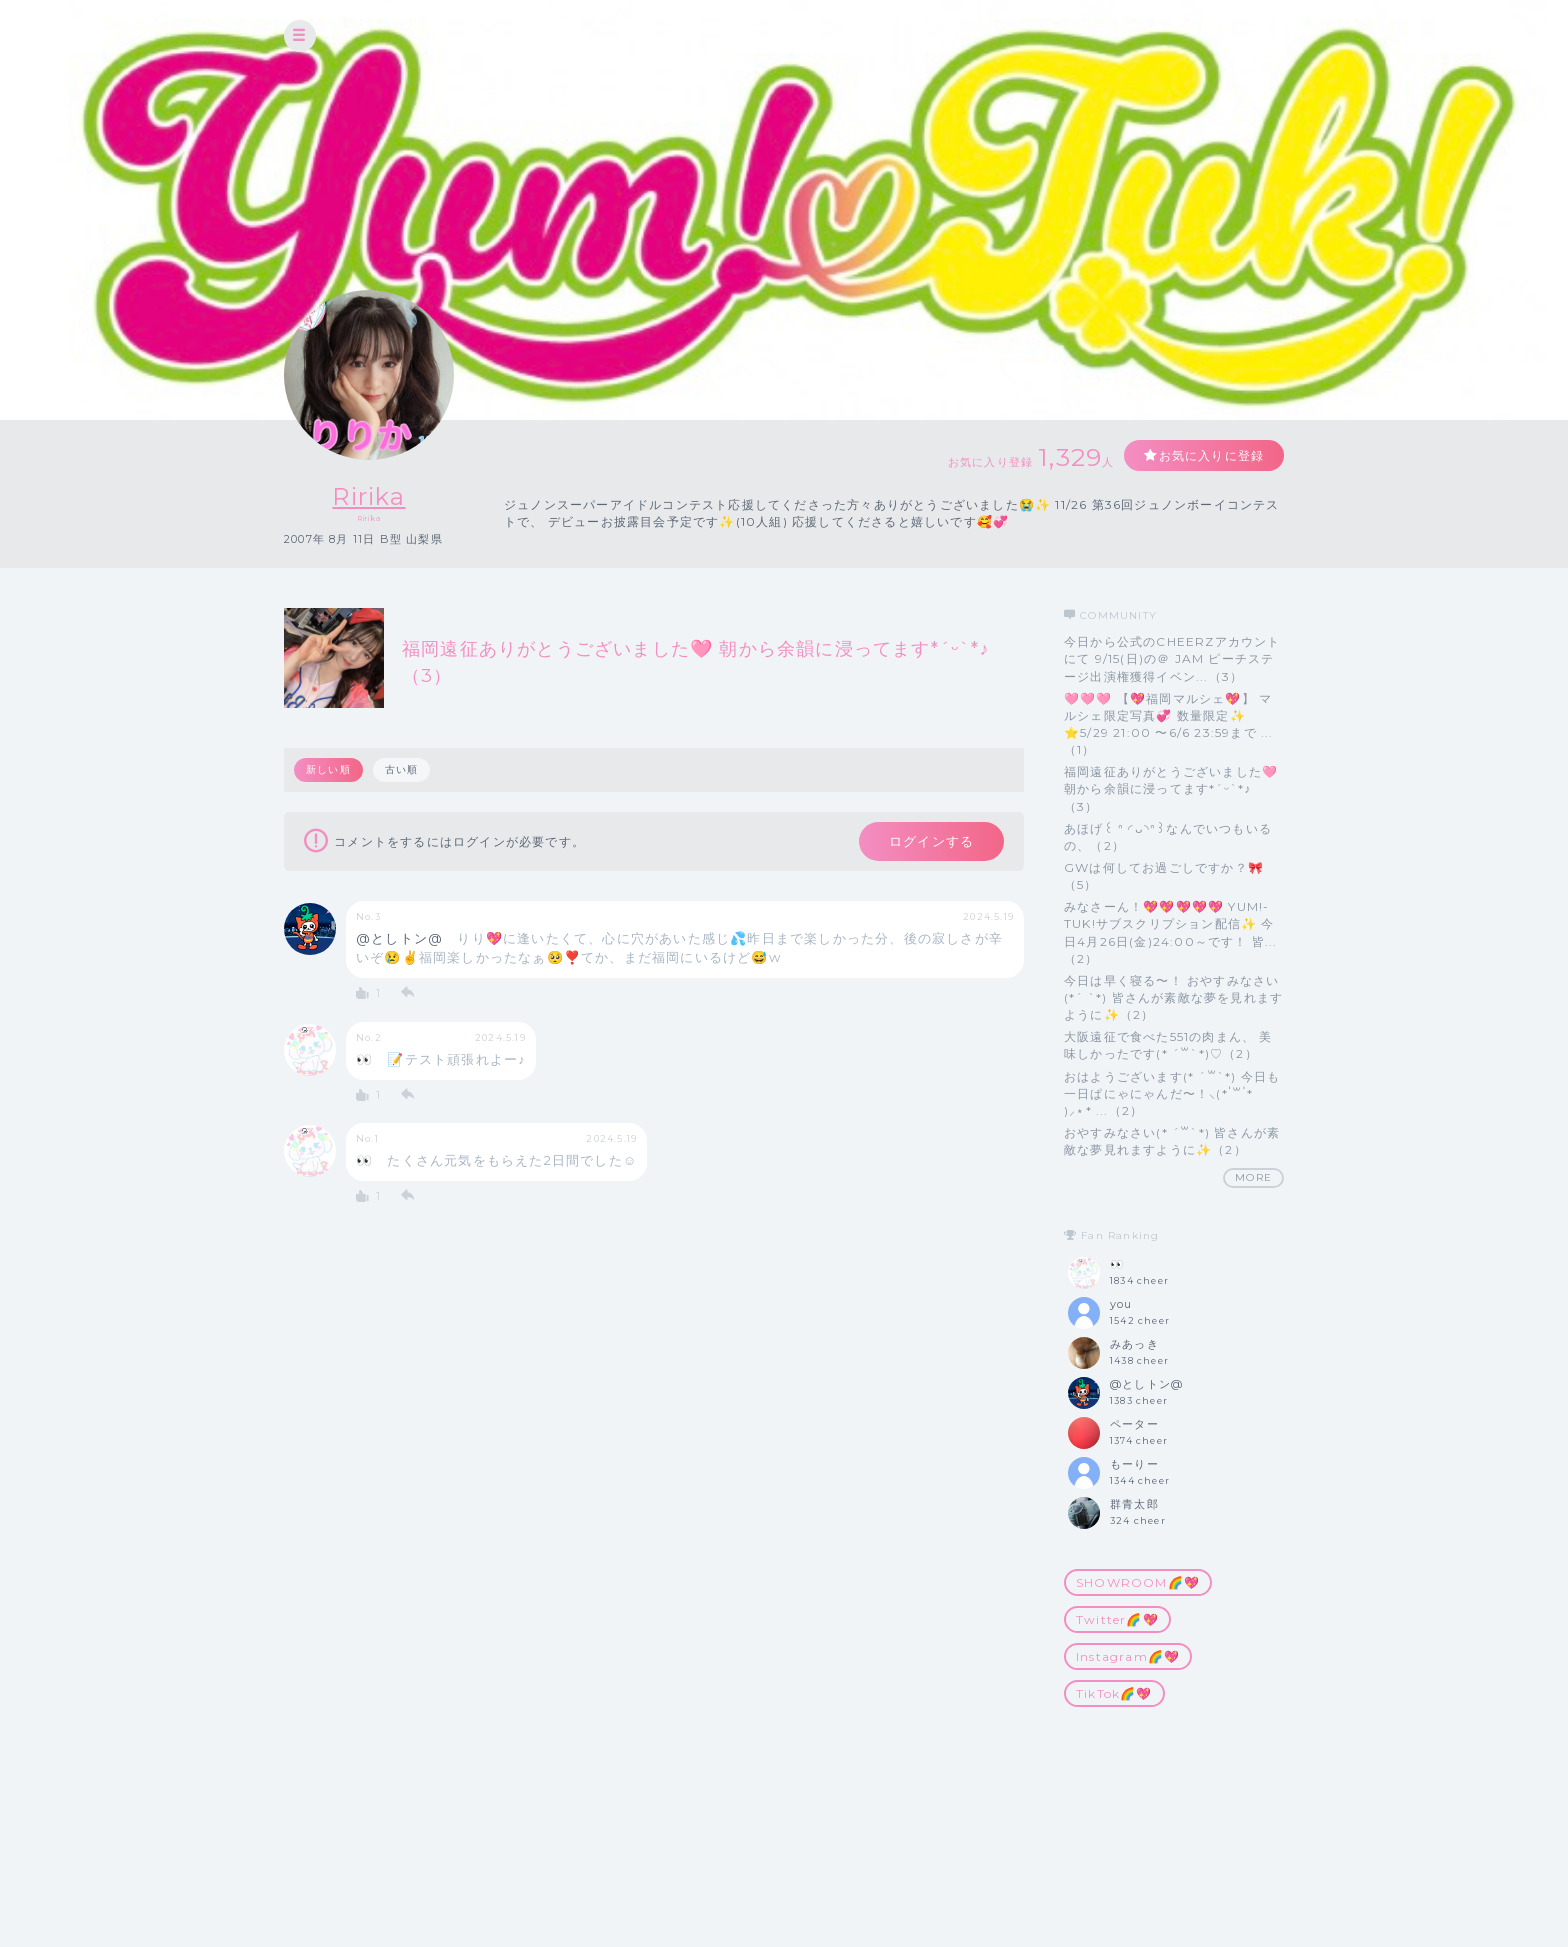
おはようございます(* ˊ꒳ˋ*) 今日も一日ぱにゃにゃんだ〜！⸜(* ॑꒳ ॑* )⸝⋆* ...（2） (1172, 1093)
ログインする (931, 841)
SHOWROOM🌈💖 (1138, 1582)
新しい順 (328, 769)
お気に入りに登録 (1211, 455)
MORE (1253, 1177)
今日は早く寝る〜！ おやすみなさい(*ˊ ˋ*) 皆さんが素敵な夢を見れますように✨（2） (1173, 997)
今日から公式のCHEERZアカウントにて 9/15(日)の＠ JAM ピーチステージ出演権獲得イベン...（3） (1172, 658)
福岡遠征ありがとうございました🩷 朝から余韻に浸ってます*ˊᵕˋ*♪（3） (1171, 788)
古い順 (402, 769)
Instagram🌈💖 (1128, 1656)
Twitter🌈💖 (1117, 1619)
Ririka (368, 496)
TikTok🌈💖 (1114, 1693)
